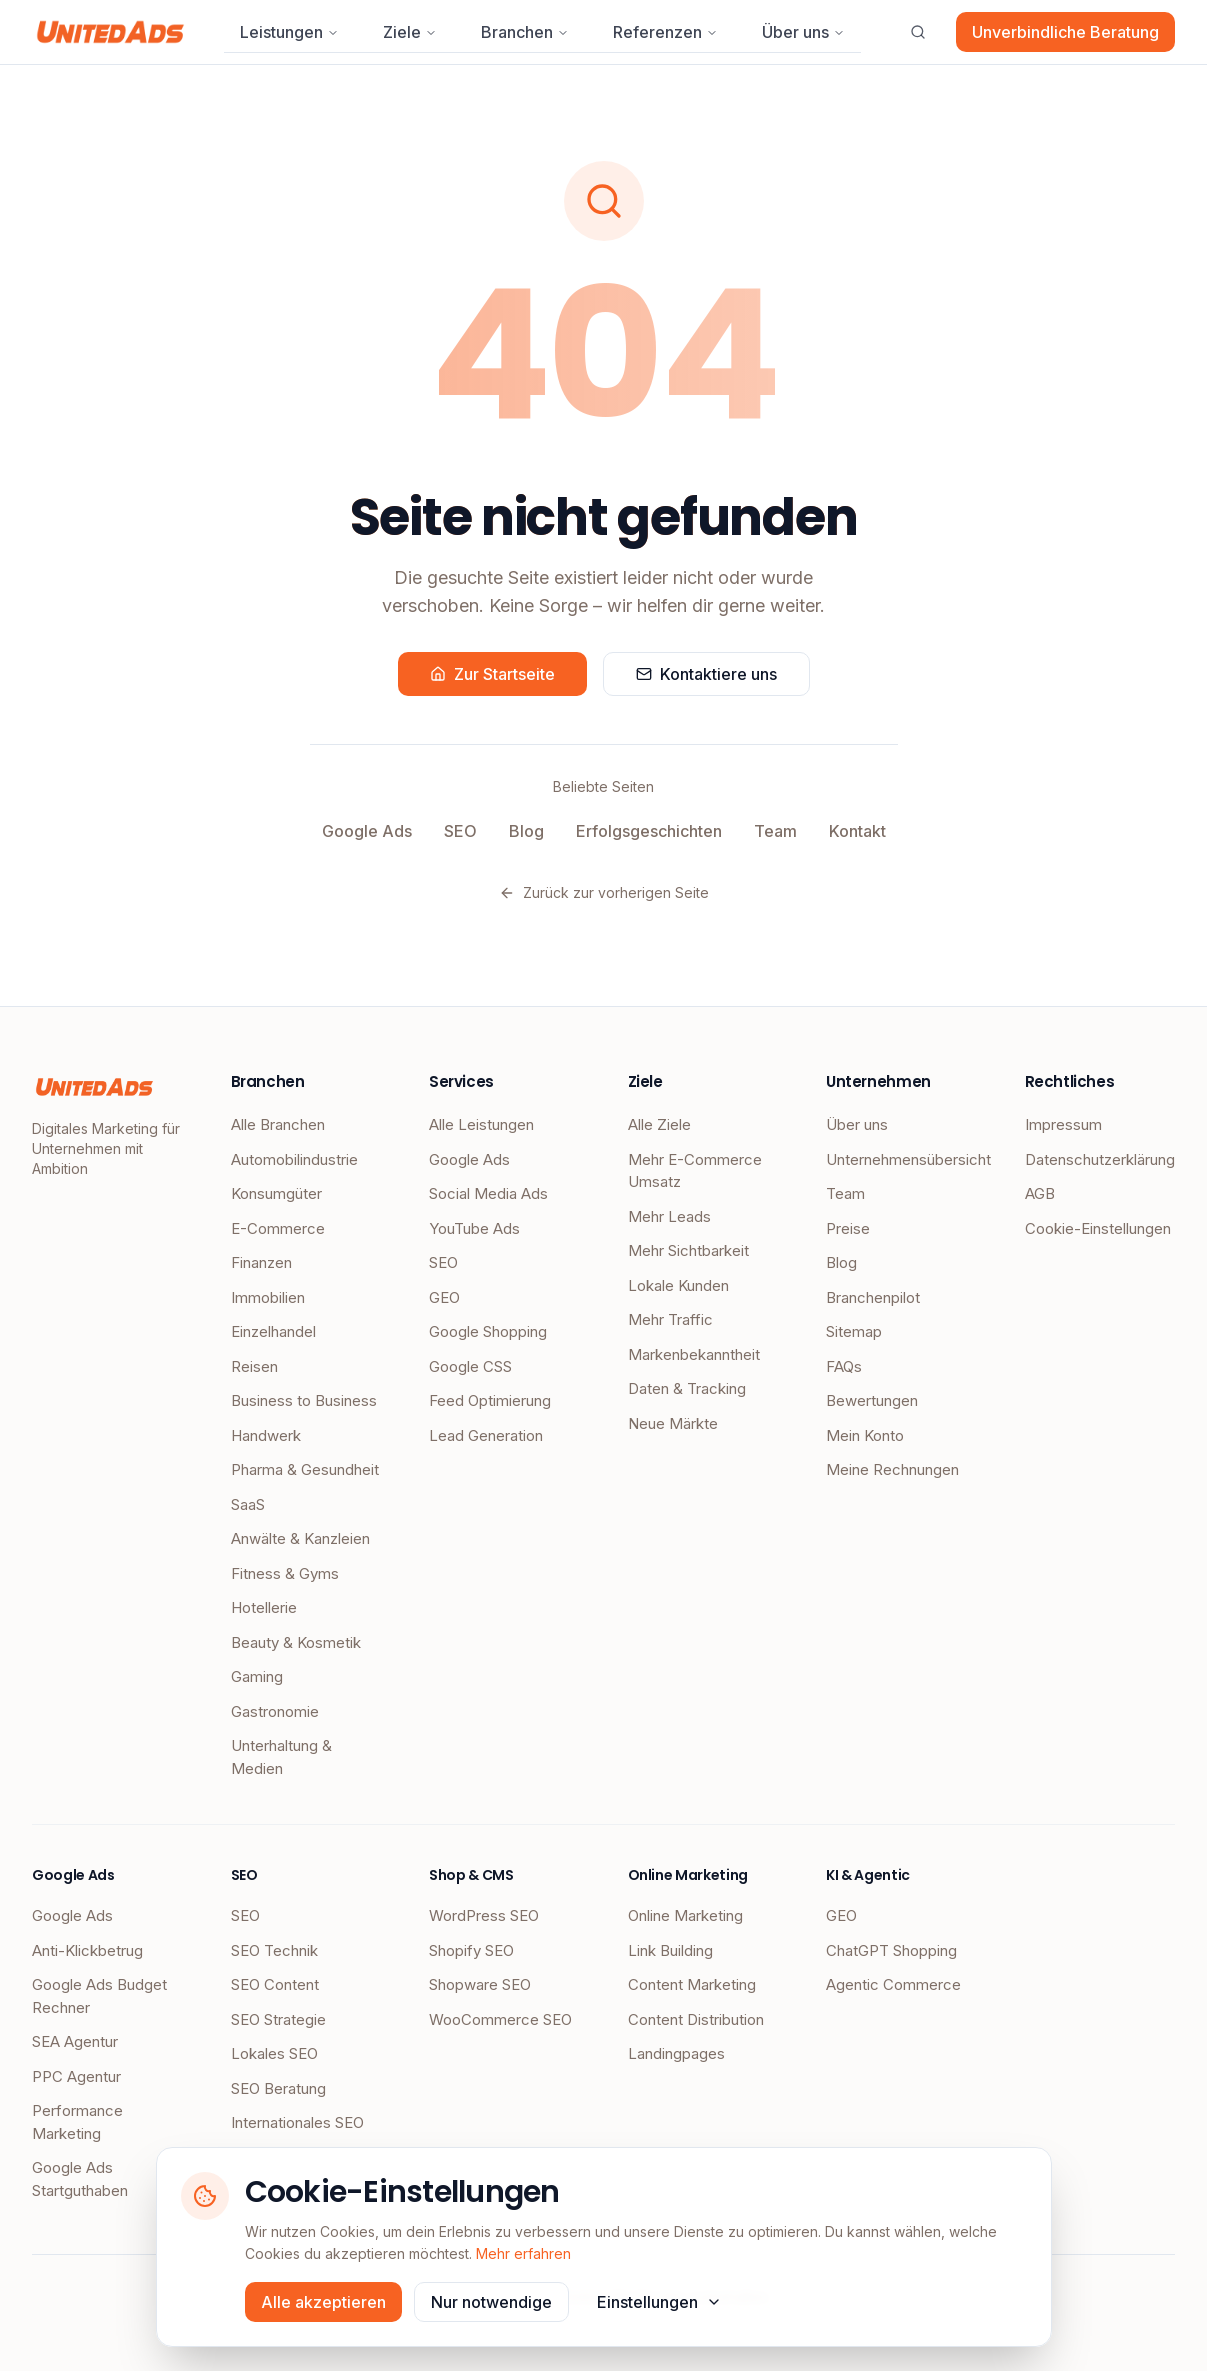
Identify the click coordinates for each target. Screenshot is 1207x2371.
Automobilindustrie (294, 1159)
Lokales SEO (274, 2053)
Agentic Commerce (893, 1984)
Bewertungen (872, 1400)
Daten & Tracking (687, 1388)
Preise (848, 1228)
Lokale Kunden (678, 1285)
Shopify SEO (471, 1950)
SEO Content (275, 1984)
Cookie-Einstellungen (1098, 1228)
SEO (460, 831)
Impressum (1063, 1124)
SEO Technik (274, 1950)
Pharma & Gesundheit (305, 1469)
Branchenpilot (873, 1297)
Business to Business (304, 1400)
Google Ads (367, 831)
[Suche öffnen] (918, 32)
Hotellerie (264, 1607)
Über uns (803, 32)
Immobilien (268, 1297)
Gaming (257, 1676)
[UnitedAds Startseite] (110, 32)
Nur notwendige (491, 2302)
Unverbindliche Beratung (1065, 32)
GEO (444, 1297)
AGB (1040, 1193)
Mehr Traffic (670, 1319)
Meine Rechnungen (892, 1469)
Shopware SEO (480, 1984)
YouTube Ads (474, 1228)
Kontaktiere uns (706, 674)
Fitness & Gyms (285, 1573)
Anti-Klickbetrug (87, 1950)
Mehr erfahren (523, 2253)
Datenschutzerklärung (1100, 1159)
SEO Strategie (278, 2019)
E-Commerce (278, 1228)
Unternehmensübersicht (901, 1159)
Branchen (525, 32)
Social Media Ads (488, 1193)
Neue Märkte (673, 1423)
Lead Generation (486, 1435)
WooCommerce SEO (500, 2019)
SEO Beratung (278, 2088)
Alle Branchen (278, 1124)
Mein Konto (865, 1435)
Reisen (254, 1366)
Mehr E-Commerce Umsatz (695, 1171)
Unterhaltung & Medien (281, 1757)
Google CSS (470, 1366)
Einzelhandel (273, 1331)
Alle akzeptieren (323, 2302)
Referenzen (665, 32)
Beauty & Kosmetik (296, 1642)
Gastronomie (275, 1711)
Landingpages (676, 2053)
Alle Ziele (659, 1124)
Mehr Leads (669, 1216)
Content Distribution (696, 2019)
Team (775, 831)
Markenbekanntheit (694, 1354)
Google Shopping (488, 1331)
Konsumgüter (276, 1193)
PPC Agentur (76, 2076)
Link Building (670, 1950)
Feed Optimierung (490, 1400)
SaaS (248, 1504)
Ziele (410, 32)
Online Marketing (685, 1915)
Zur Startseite (492, 674)
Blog (526, 831)
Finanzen (261, 1262)
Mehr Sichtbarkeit (688, 1250)
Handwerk (266, 1435)
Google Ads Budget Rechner (99, 1996)
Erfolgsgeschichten (649, 831)
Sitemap (854, 1331)
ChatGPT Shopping (891, 1950)
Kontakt (857, 831)
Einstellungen (659, 2302)
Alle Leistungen (481, 1124)
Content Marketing (692, 1984)
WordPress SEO (484, 1915)
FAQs (844, 1366)
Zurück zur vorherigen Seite (604, 892)
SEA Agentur (75, 2041)
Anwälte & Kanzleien (300, 1538)
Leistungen (289, 32)
